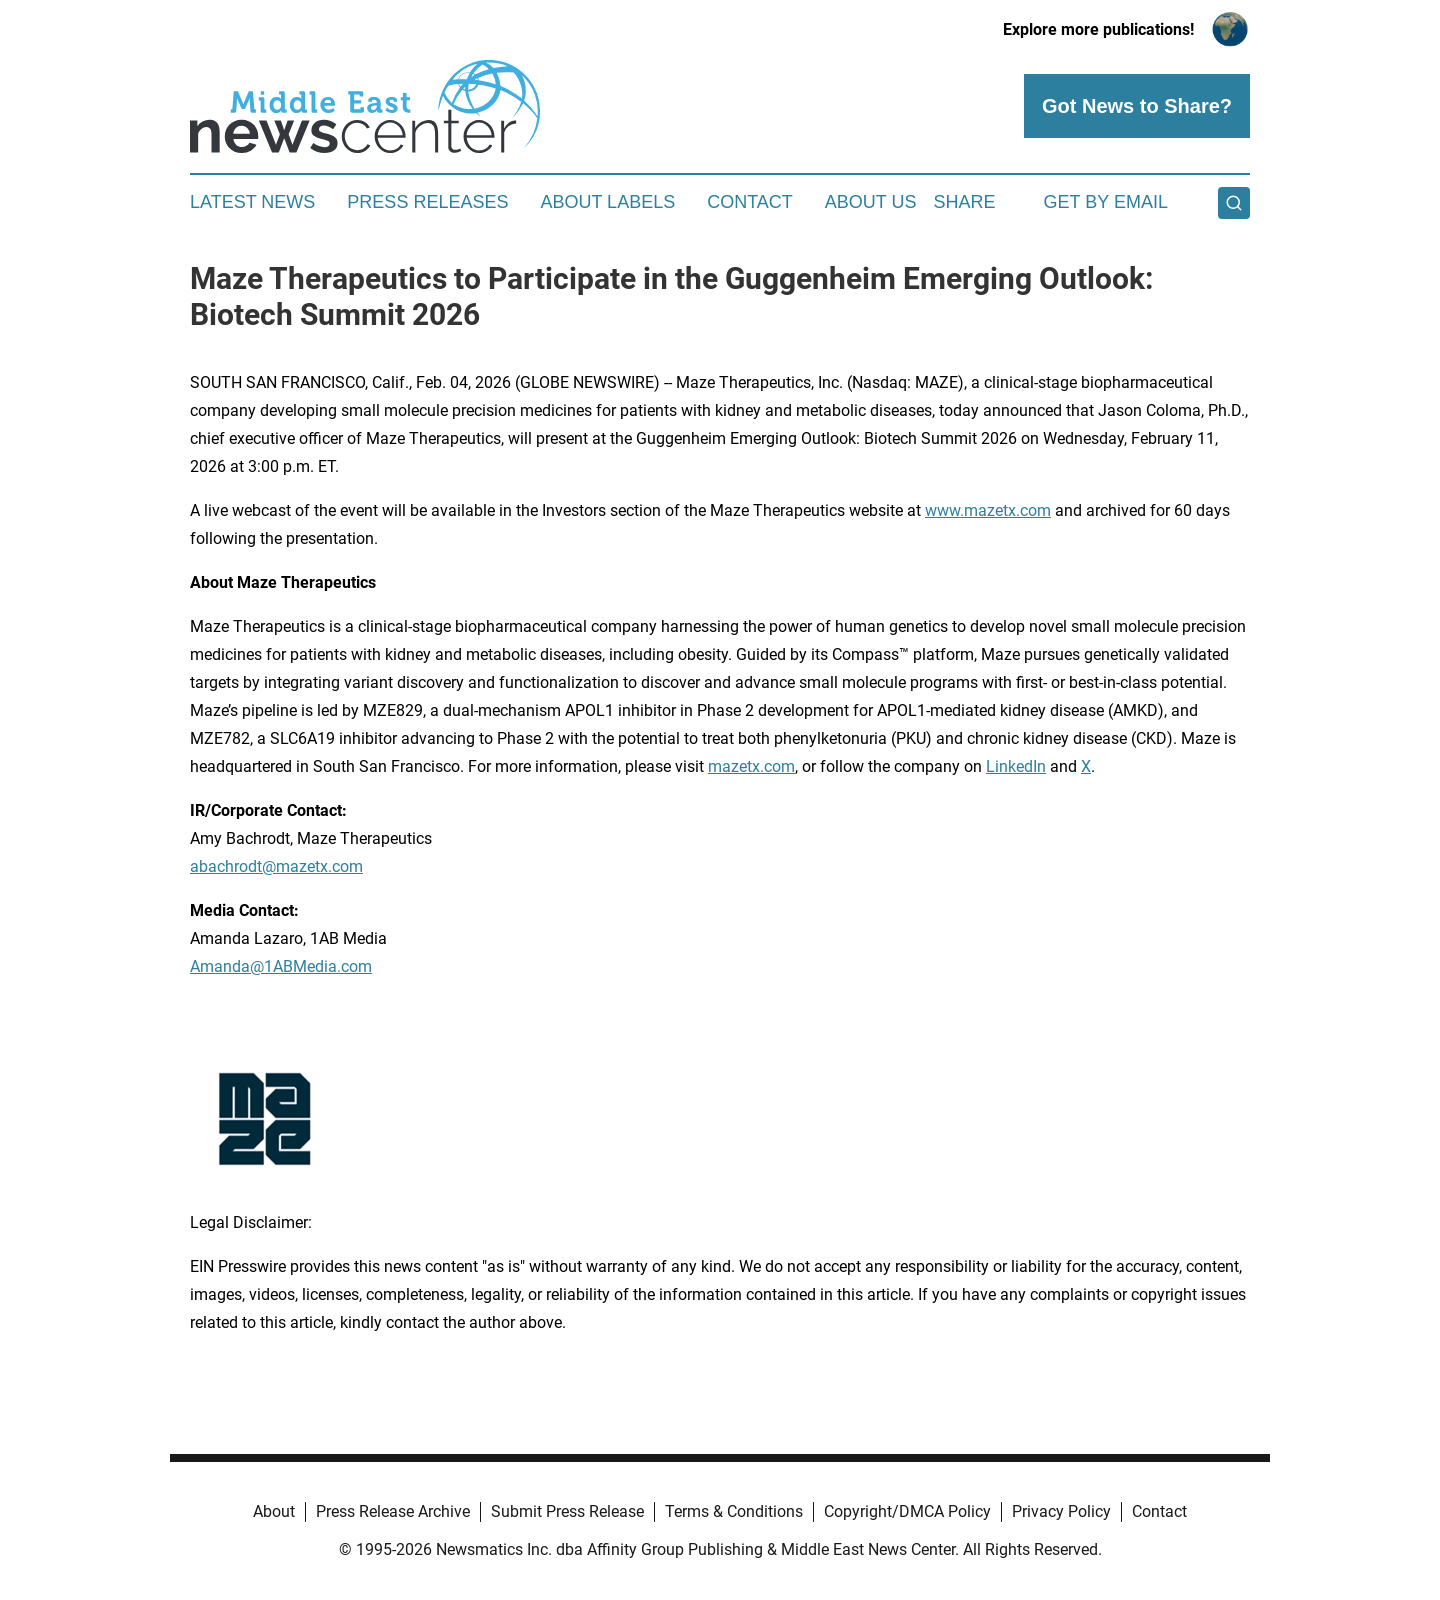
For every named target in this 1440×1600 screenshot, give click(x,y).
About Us (871, 202)
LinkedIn (1016, 766)
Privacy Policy (1061, 1511)
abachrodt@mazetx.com (276, 866)
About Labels (607, 202)
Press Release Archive (393, 1511)
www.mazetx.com (988, 510)
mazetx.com (751, 766)
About (274, 1511)
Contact (750, 202)
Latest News (252, 202)
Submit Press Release (567, 1511)
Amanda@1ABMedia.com (281, 966)
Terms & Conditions (734, 1511)
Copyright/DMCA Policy (907, 1511)
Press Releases (427, 202)
